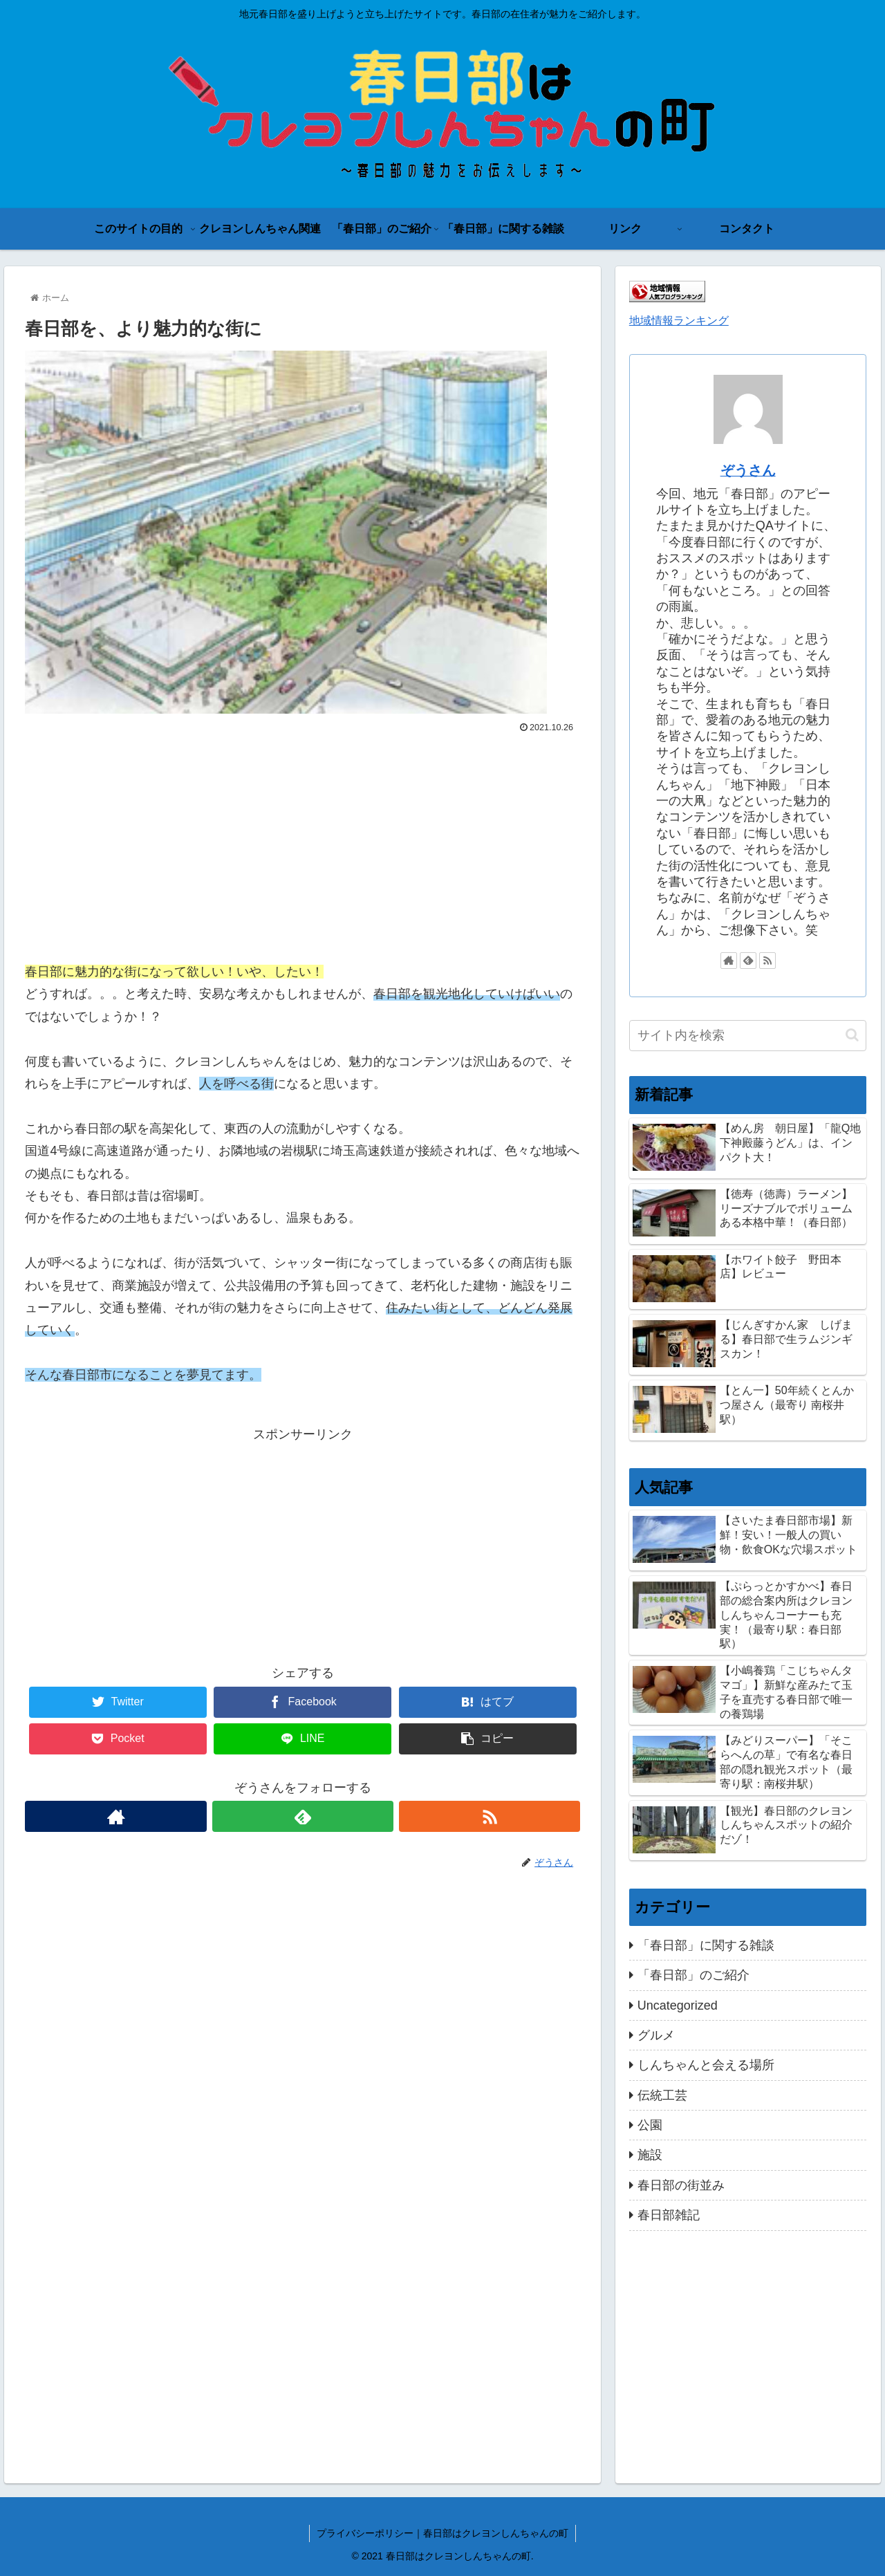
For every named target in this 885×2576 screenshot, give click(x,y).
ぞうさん (748, 470)
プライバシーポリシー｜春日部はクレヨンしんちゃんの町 (442, 2533)
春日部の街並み (681, 2185)
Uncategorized (677, 2005)
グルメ (656, 2035)
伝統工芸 (662, 2095)
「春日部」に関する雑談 (705, 1945)
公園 (649, 2125)
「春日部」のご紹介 (693, 1975)
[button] (852, 1035)
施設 (649, 2155)
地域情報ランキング (679, 320)
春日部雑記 (668, 2215)
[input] (748, 1035)
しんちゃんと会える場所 (705, 2065)
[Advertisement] (302, 841)
